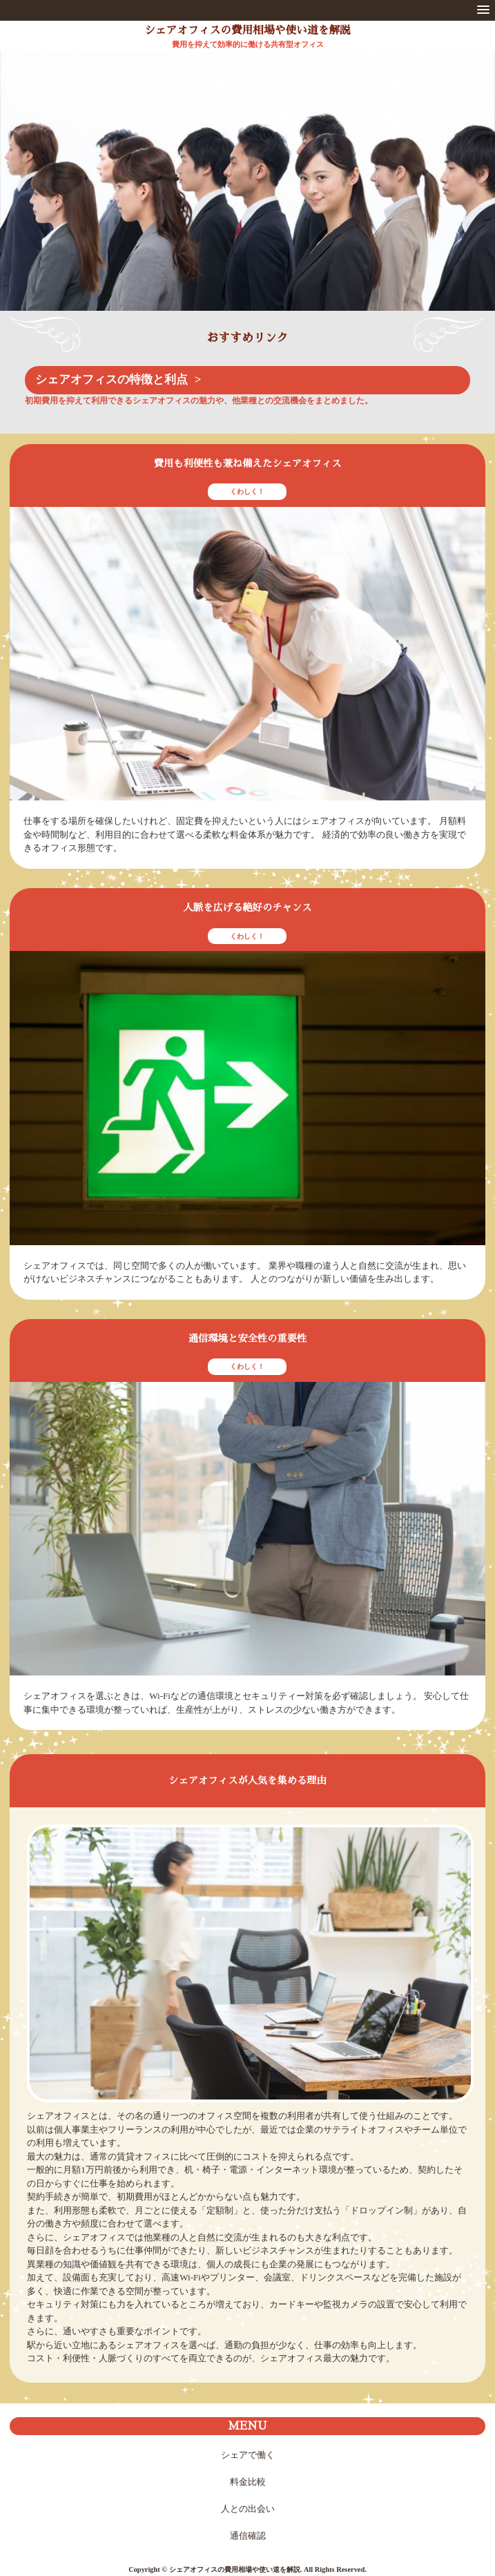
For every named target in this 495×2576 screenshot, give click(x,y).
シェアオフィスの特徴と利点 (111, 379)
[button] (483, 10)
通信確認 (248, 2535)
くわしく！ (247, 491)
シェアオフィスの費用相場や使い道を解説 (247, 30)
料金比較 (248, 2482)
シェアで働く (248, 2455)
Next (475, 188)
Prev (19, 188)
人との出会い (248, 2508)
